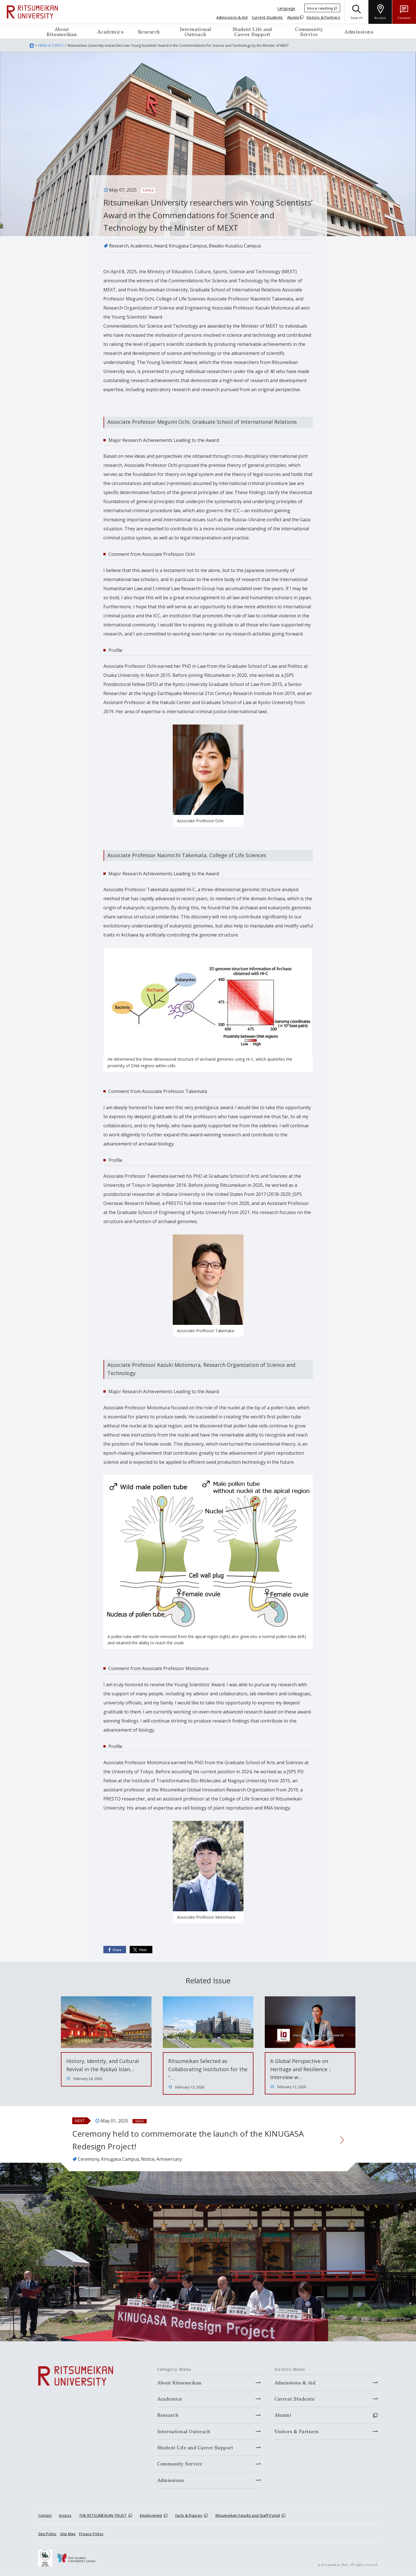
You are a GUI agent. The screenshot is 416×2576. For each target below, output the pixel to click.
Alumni (293, 17)
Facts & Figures (188, 2515)
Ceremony (89, 2159)
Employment (151, 2515)
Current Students (267, 17)
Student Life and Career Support (252, 31)
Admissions (358, 31)
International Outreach (195, 31)
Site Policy (47, 2533)
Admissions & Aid (232, 17)
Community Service (309, 31)
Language (286, 8)
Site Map (68, 2533)
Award (160, 246)
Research (149, 31)
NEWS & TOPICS (50, 45)
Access (65, 2515)
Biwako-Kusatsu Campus (235, 246)
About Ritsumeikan (61, 31)
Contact (45, 2515)
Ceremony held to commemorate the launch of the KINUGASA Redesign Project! (188, 2140)
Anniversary (169, 2159)
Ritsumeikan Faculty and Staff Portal (248, 2515)
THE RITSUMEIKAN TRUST (103, 2515)
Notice (148, 2159)
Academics (110, 31)
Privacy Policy (91, 2533)
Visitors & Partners (323, 17)
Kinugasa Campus (188, 246)
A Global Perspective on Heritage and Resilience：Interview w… (301, 2069)
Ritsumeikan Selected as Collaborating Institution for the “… (208, 2069)
